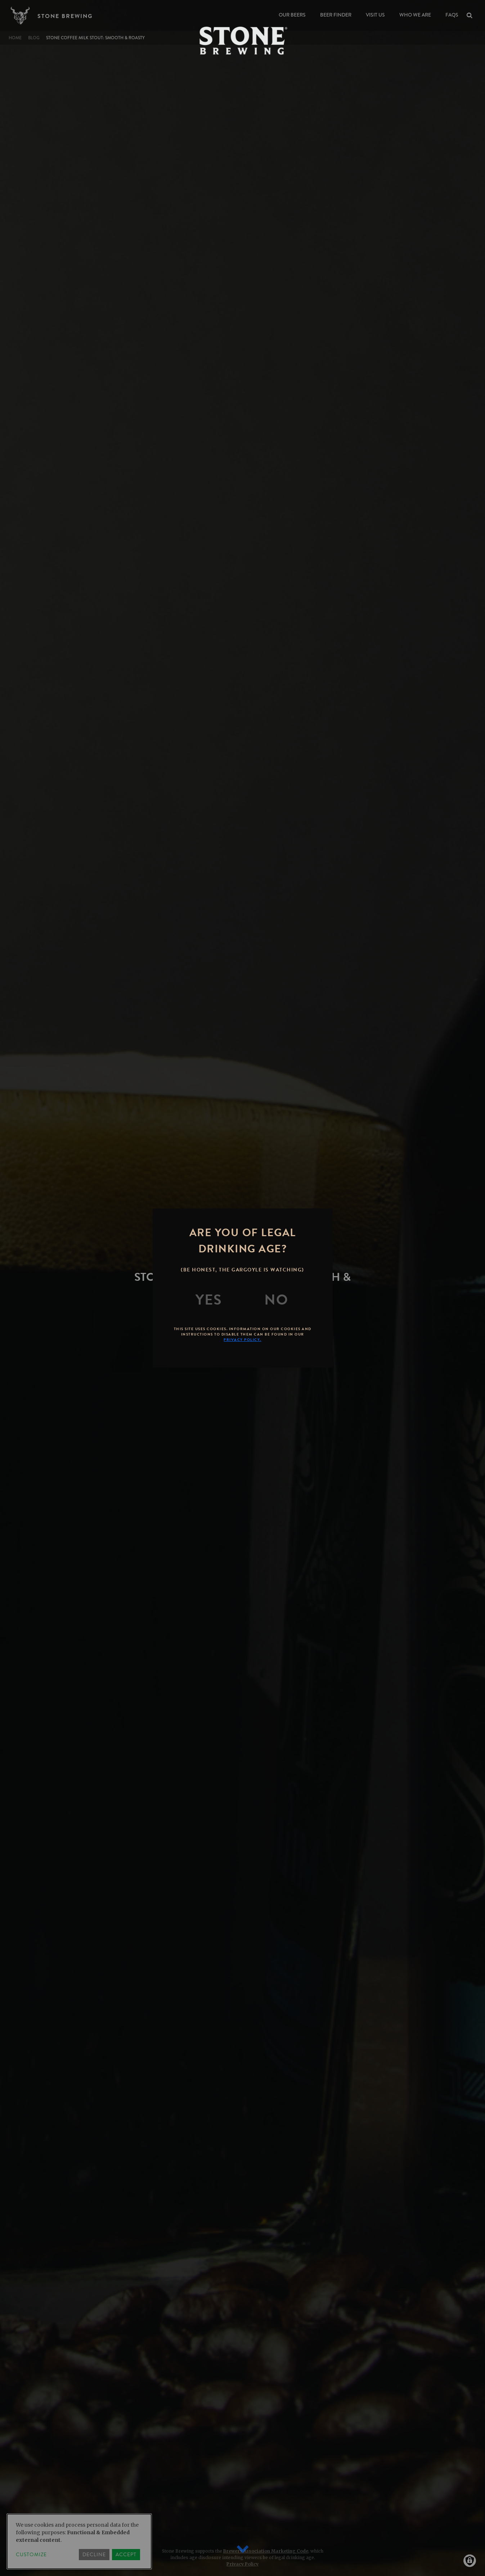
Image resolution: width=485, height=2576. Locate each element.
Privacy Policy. (242, 1339)
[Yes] (209, 1300)
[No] (276, 1300)
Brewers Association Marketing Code (265, 2551)
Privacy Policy (242, 2564)
